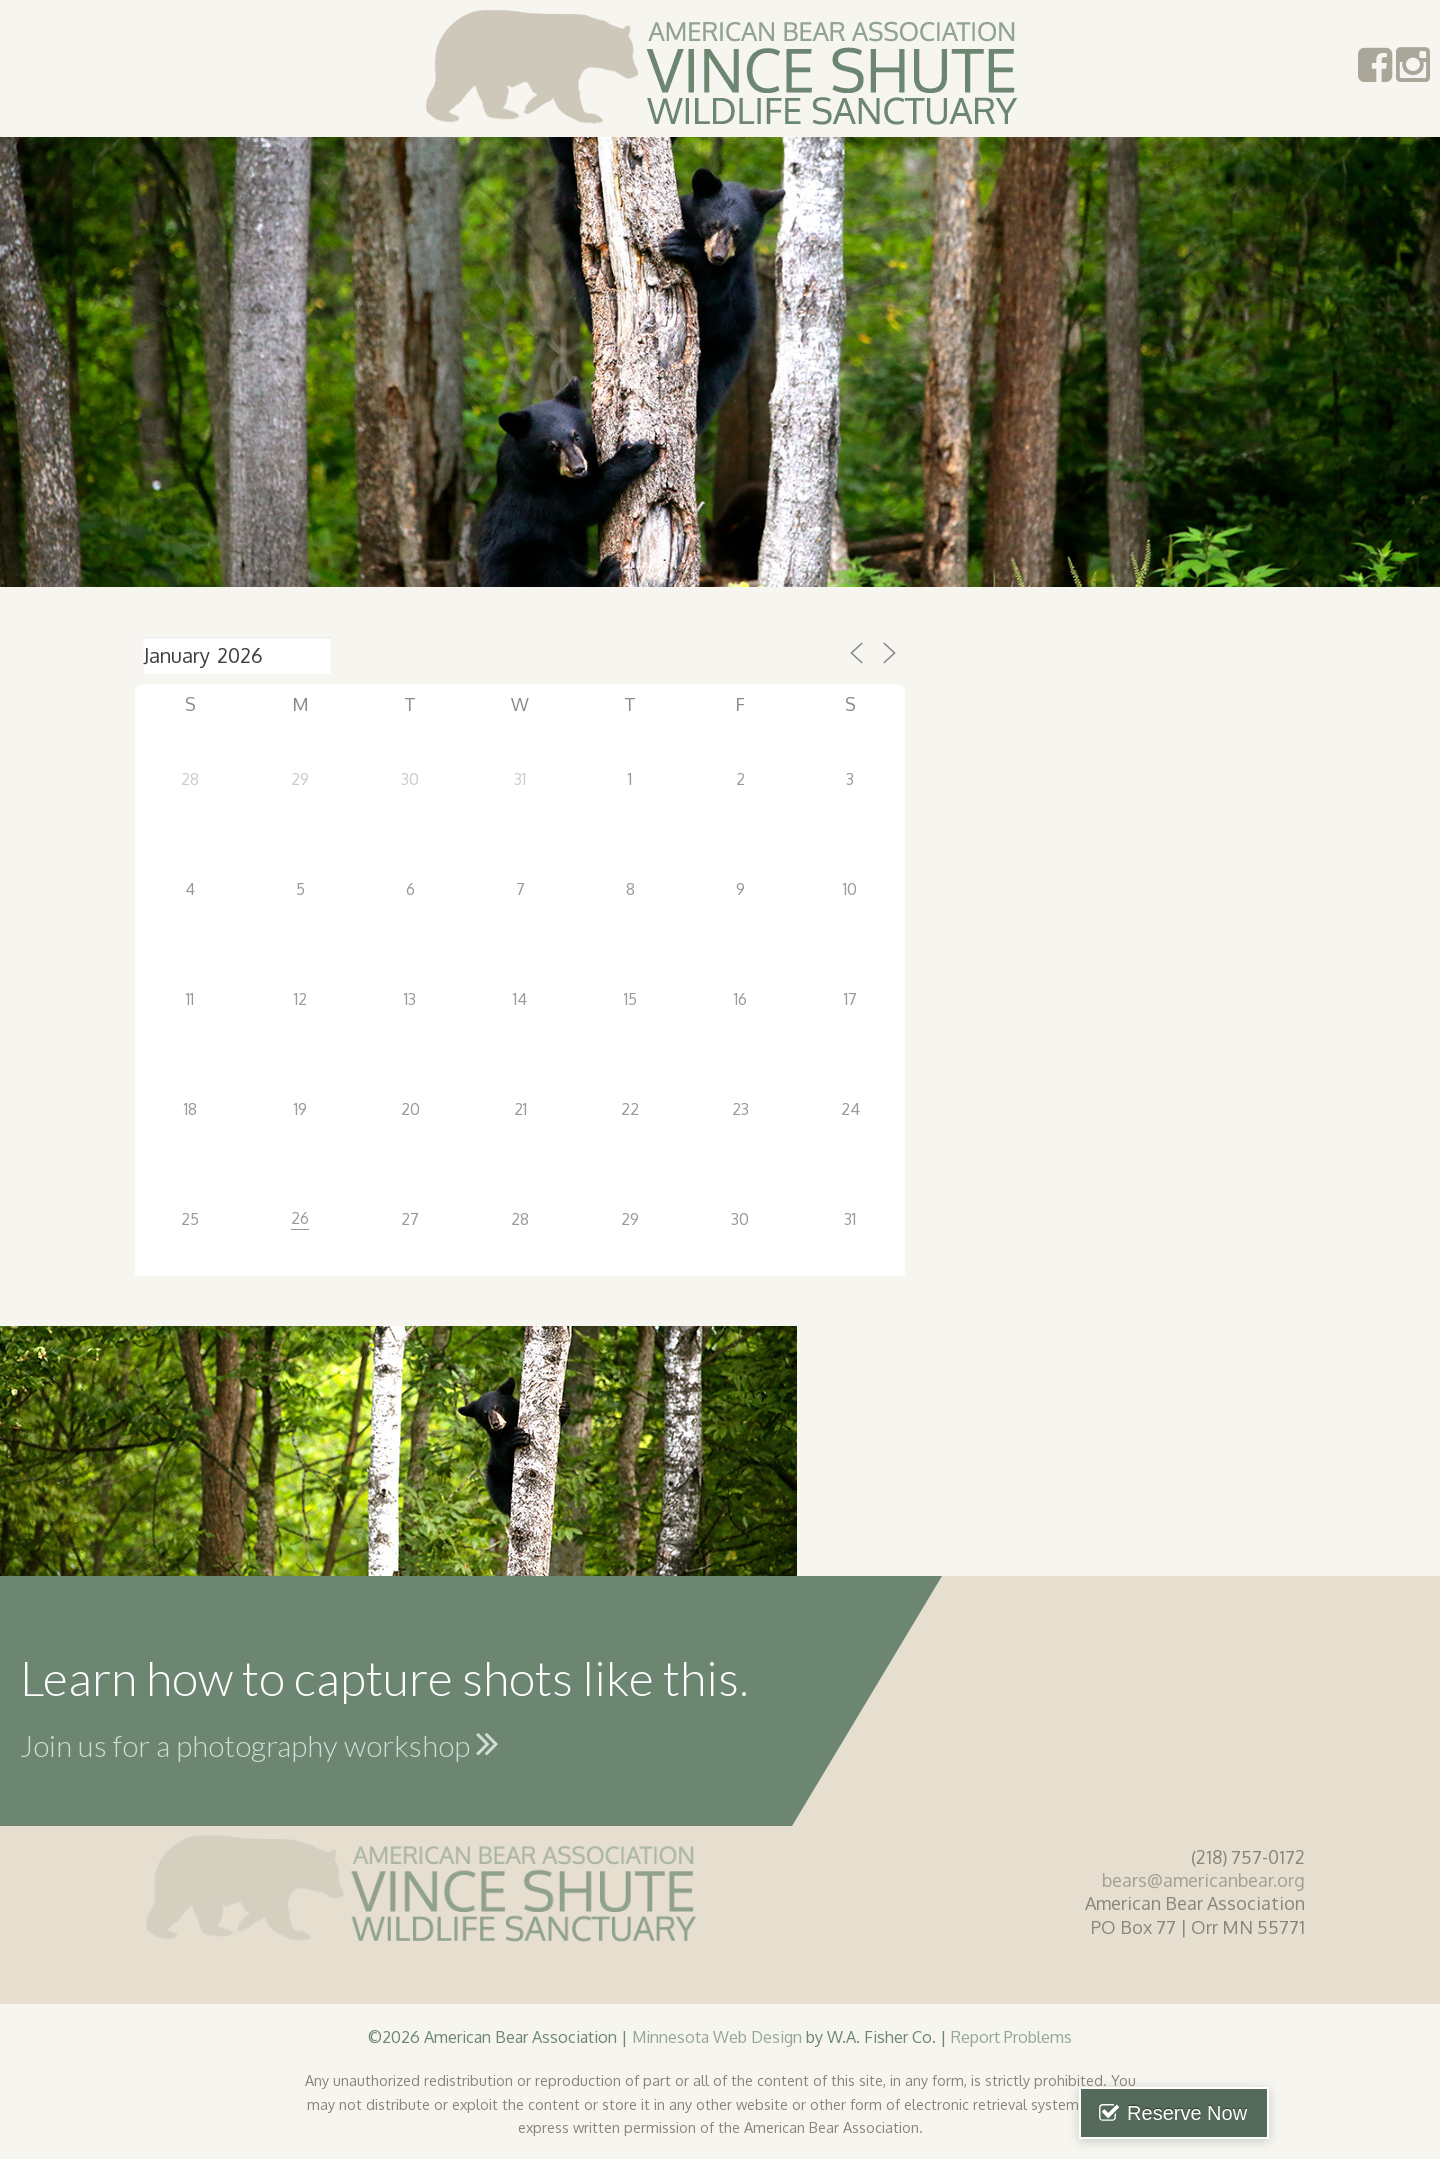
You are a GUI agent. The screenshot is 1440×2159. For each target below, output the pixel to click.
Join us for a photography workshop (259, 1743)
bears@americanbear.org (1203, 1880)
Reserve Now (1338, 2113)
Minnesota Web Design (717, 2036)
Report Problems (1011, 2036)
